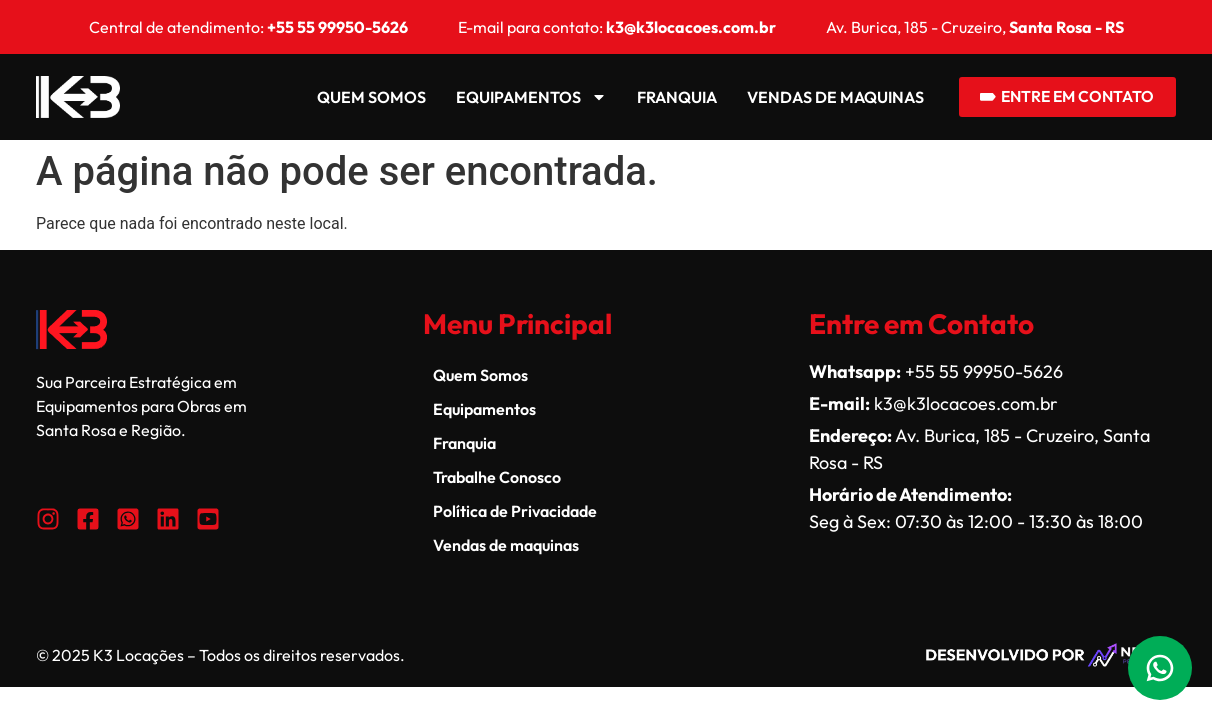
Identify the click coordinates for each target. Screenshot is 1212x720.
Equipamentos (520, 97)
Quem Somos (360, 97)
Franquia (666, 97)
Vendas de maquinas (824, 97)
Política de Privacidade (515, 511)
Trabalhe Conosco (497, 477)
